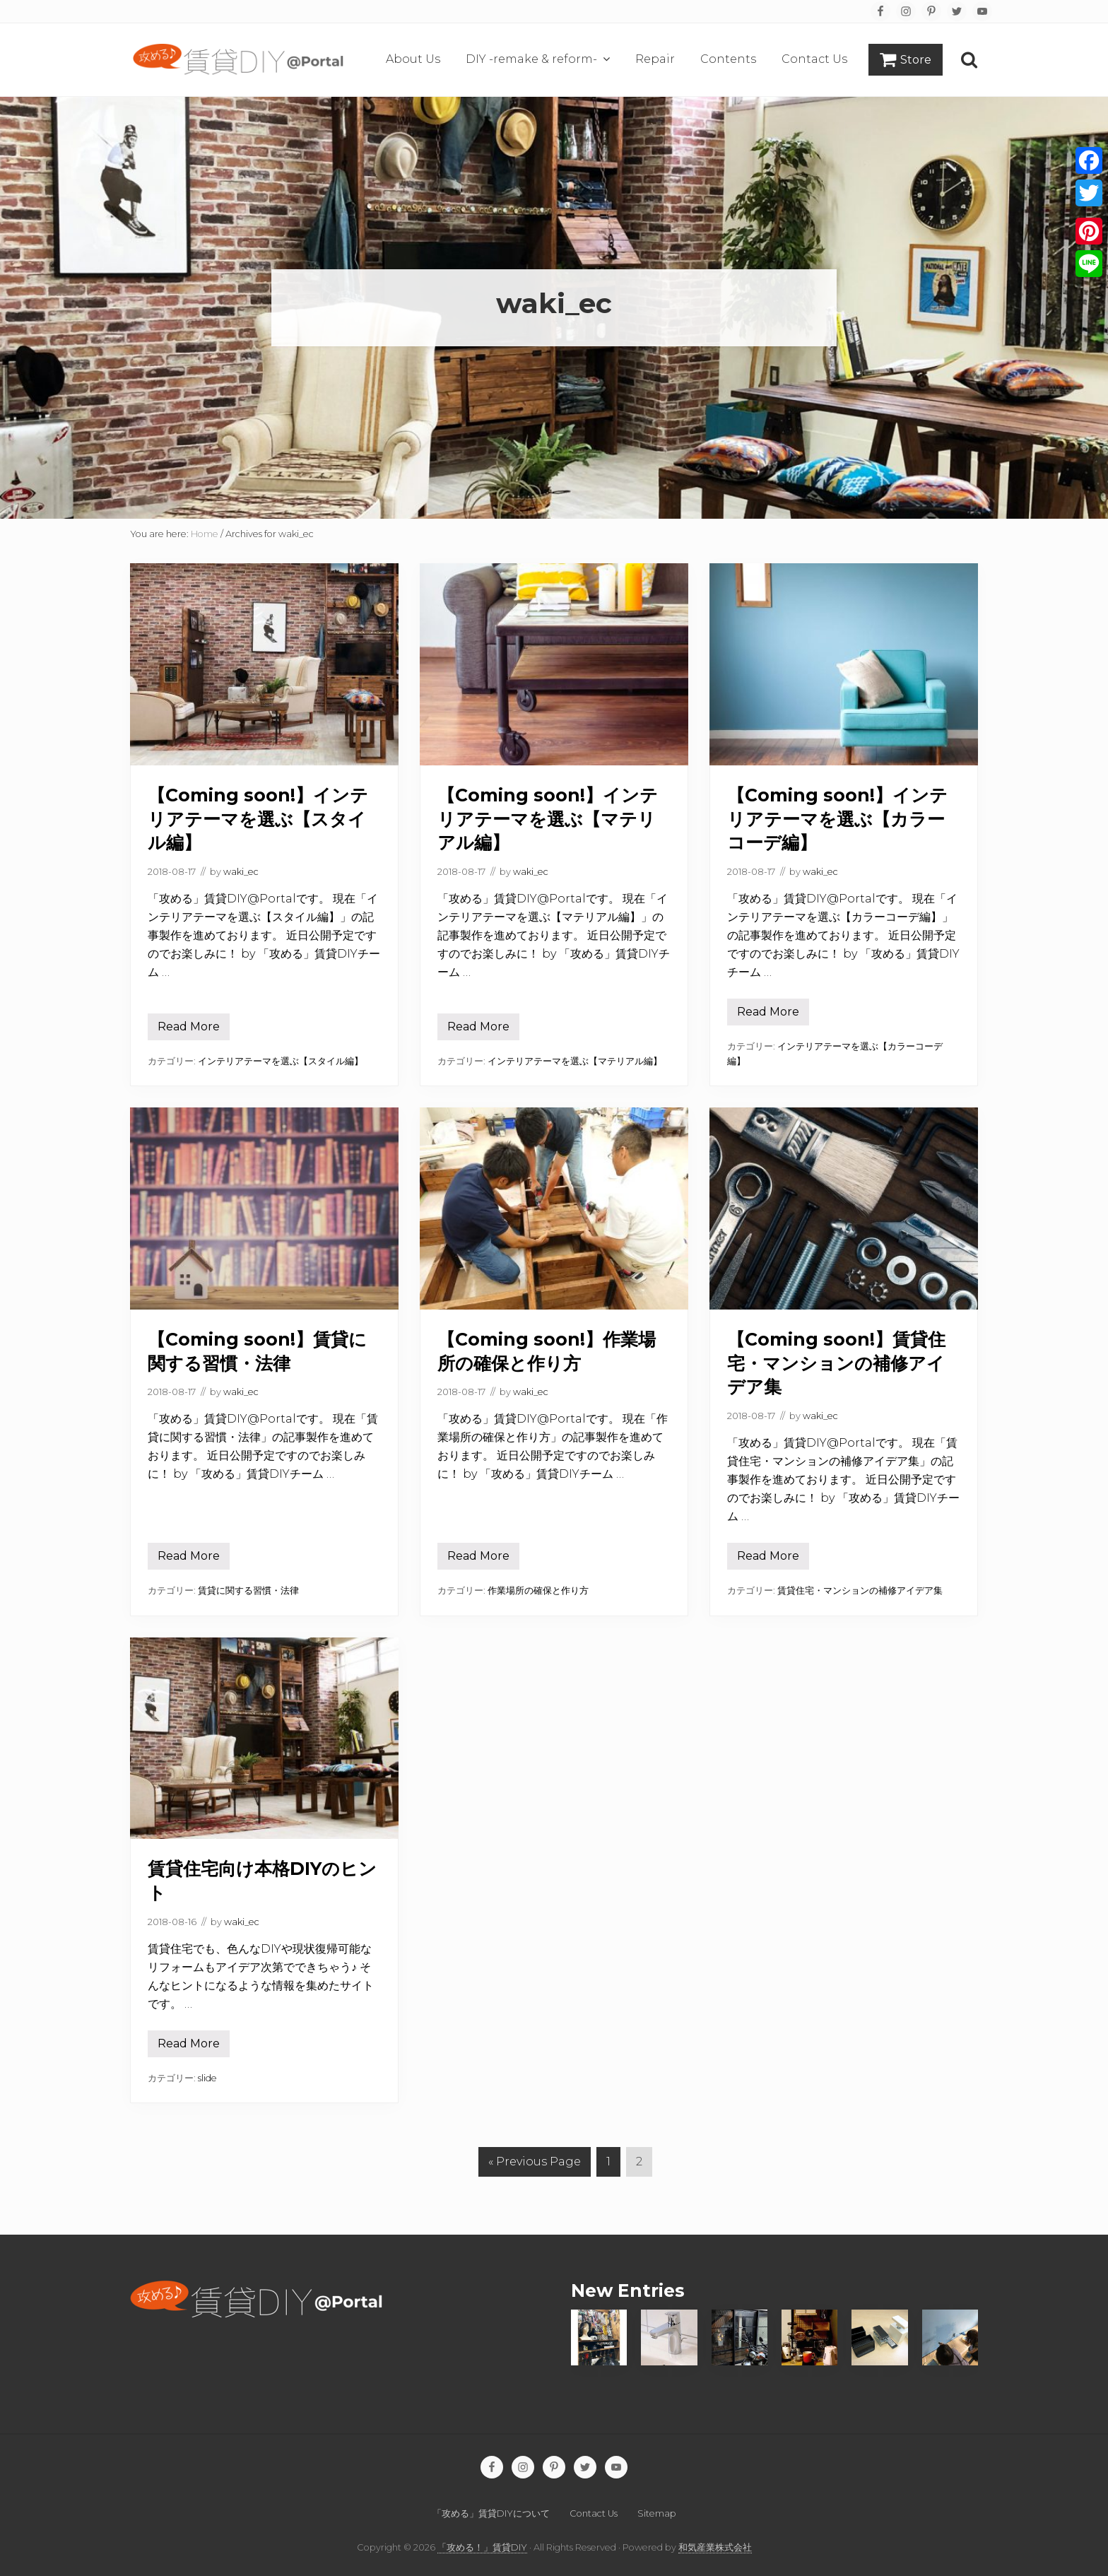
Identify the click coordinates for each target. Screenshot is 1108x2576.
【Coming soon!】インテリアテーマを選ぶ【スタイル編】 (258, 819)
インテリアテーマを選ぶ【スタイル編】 (280, 1061)
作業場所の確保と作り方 (538, 1590)
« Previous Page (534, 2161)
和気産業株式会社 (715, 2547)
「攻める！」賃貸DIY (482, 2547)
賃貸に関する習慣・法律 (248, 1590)
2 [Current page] (640, 2165)
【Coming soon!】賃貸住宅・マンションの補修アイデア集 (836, 1363)
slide (207, 2078)
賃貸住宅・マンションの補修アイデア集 (860, 1590)
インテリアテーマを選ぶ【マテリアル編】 (575, 1061)
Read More (189, 1030)
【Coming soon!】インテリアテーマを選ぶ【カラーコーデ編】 (837, 819)
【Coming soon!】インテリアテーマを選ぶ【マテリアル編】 (547, 819)
